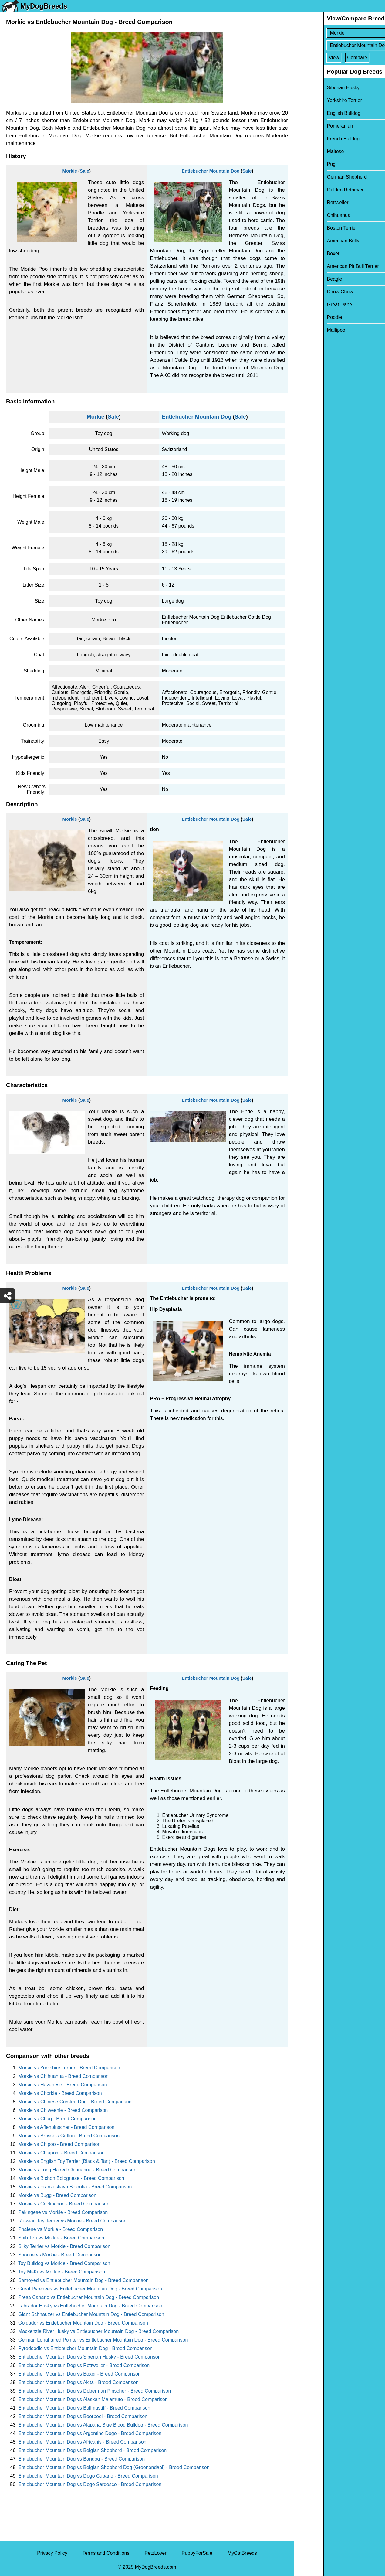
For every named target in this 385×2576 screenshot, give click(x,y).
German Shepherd (318, 177)
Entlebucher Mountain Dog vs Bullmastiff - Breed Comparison (84, 2407)
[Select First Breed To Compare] (340, 33)
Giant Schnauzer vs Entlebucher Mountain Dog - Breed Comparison (91, 2314)
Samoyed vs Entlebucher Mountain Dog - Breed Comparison (83, 2280)
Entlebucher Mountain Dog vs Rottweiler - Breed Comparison (84, 2365)
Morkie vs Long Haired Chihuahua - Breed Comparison (77, 2169)
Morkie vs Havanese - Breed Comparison (62, 2084)
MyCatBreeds (242, 2553)
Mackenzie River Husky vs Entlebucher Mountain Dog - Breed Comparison (98, 2331)
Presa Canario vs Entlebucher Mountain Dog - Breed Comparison (88, 2297)
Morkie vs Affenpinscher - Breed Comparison (66, 2127)
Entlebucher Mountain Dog (211, 170)
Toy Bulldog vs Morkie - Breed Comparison (64, 2263)
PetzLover (155, 2553)
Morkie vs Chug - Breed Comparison (57, 2118)
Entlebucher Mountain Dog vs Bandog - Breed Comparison (81, 2458)
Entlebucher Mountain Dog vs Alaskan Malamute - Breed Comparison (93, 2399)
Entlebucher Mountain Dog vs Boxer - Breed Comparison (79, 2373)
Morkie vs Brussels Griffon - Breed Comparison (69, 2135)
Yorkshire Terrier (315, 100)
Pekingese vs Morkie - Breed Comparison (63, 2212)
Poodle (305, 317)
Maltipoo (307, 330)
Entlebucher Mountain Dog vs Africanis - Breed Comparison (82, 2441)
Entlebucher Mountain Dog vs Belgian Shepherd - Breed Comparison (92, 2450)
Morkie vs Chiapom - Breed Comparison (61, 2152)
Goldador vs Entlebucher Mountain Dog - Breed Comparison (83, 2322)
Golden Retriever (316, 189)
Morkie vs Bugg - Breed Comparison (57, 2195)
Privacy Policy (52, 2553)
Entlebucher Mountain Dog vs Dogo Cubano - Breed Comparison (88, 2476)
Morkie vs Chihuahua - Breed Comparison (63, 2076)
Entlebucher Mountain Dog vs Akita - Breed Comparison (78, 2382)
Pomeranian (311, 125)
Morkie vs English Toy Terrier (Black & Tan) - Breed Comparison (86, 2161)
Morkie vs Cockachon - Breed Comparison (64, 2203)
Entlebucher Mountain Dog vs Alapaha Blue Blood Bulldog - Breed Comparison (103, 2424)
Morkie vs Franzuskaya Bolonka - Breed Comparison (75, 2186)
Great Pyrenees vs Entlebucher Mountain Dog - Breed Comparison (90, 2288)
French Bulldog (314, 138)
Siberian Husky (314, 87)
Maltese (306, 151)
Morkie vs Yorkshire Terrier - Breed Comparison (69, 2067)
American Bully (314, 240)
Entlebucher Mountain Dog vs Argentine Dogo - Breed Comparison (89, 2433)
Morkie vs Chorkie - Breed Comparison (60, 2093)
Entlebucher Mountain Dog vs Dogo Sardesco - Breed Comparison (89, 2484)
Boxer (304, 253)
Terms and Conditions (106, 2553)
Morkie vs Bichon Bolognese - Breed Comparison (71, 2178)
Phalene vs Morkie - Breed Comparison (60, 2229)
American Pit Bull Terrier (324, 266)
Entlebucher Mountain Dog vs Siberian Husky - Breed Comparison (89, 2356)
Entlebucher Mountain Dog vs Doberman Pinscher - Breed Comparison (94, 2390)
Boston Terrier (313, 228)
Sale (84, 170)
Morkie (69, 170)
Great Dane (310, 304)
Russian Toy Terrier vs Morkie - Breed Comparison (72, 2220)
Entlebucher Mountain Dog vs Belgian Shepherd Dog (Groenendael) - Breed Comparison (114, 2467)
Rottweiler (308, 202)
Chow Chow (311, 291)
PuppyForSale (197, 2553)
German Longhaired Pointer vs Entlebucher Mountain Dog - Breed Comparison (103, 2339)
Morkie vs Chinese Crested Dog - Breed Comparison (74, 2101)
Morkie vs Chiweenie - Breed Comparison (63, 2110)
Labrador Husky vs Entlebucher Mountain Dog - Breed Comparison (90, 2305)
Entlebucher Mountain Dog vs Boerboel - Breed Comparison (82, 2416)
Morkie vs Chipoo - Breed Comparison (59, 2144)
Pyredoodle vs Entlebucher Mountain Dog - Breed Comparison (85, 2348)
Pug (302, 164)
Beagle (305, 279)
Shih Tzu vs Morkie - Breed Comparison (61, 2237)
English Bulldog (314, 113)
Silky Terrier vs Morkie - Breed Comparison (64, 2246)
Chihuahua (309, 215)
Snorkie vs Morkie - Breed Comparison (60, 2254)
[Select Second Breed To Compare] (340, 45)
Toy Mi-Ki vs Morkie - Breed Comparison (61, 2271)
